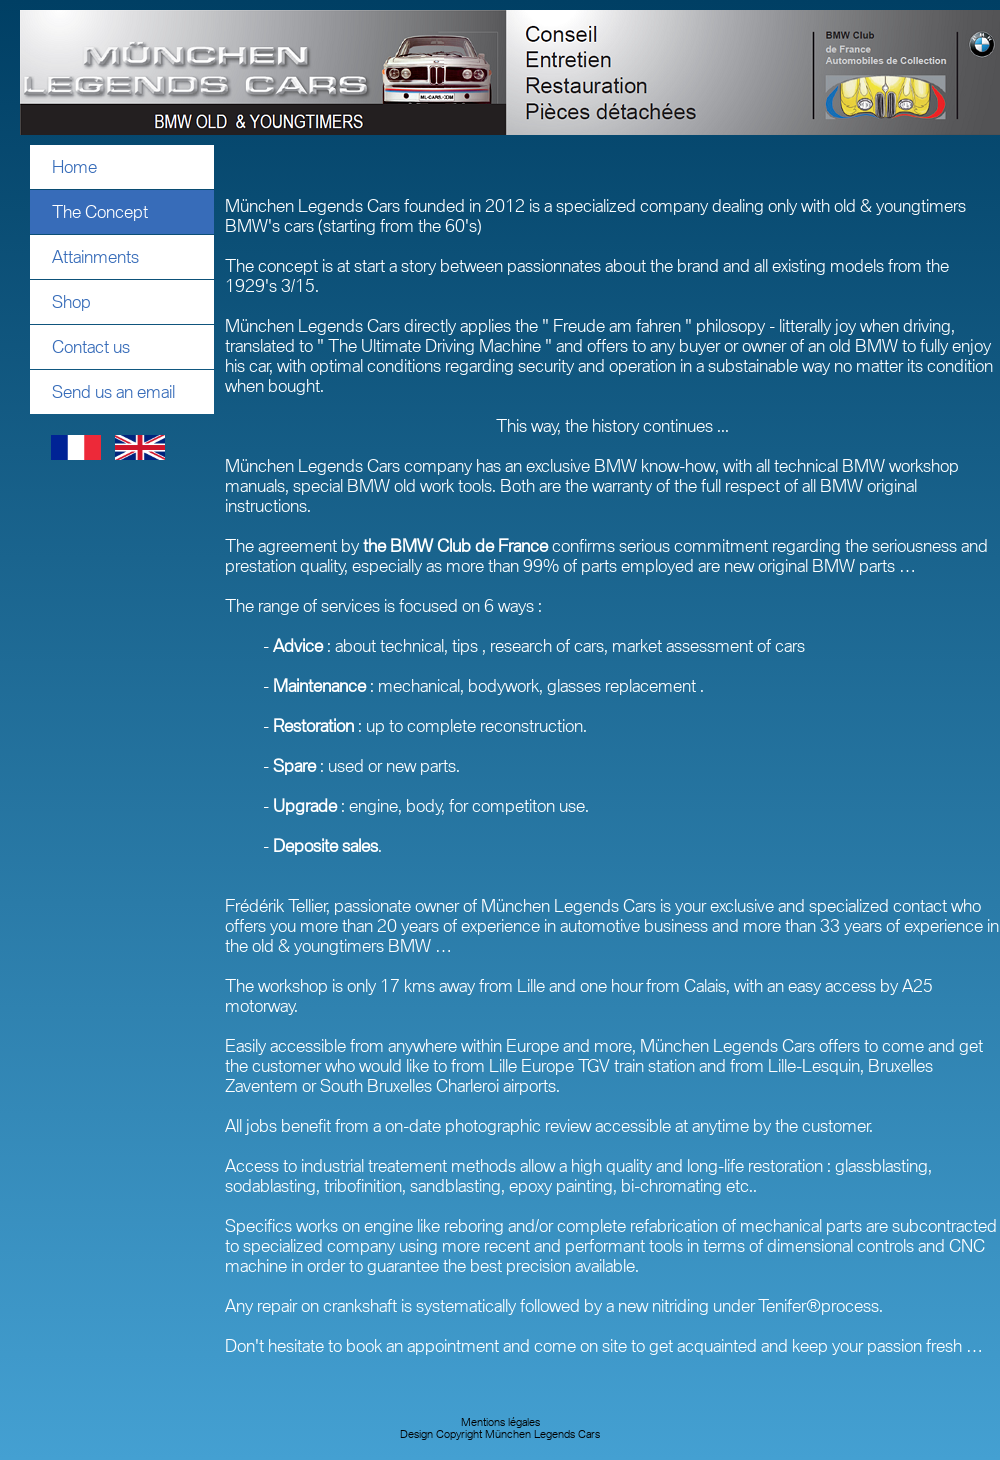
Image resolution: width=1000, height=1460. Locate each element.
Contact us (91, 347)
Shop (71, 302)
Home (74, 167)
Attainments (95, 257)
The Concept (100, 212)
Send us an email (113, 392)
